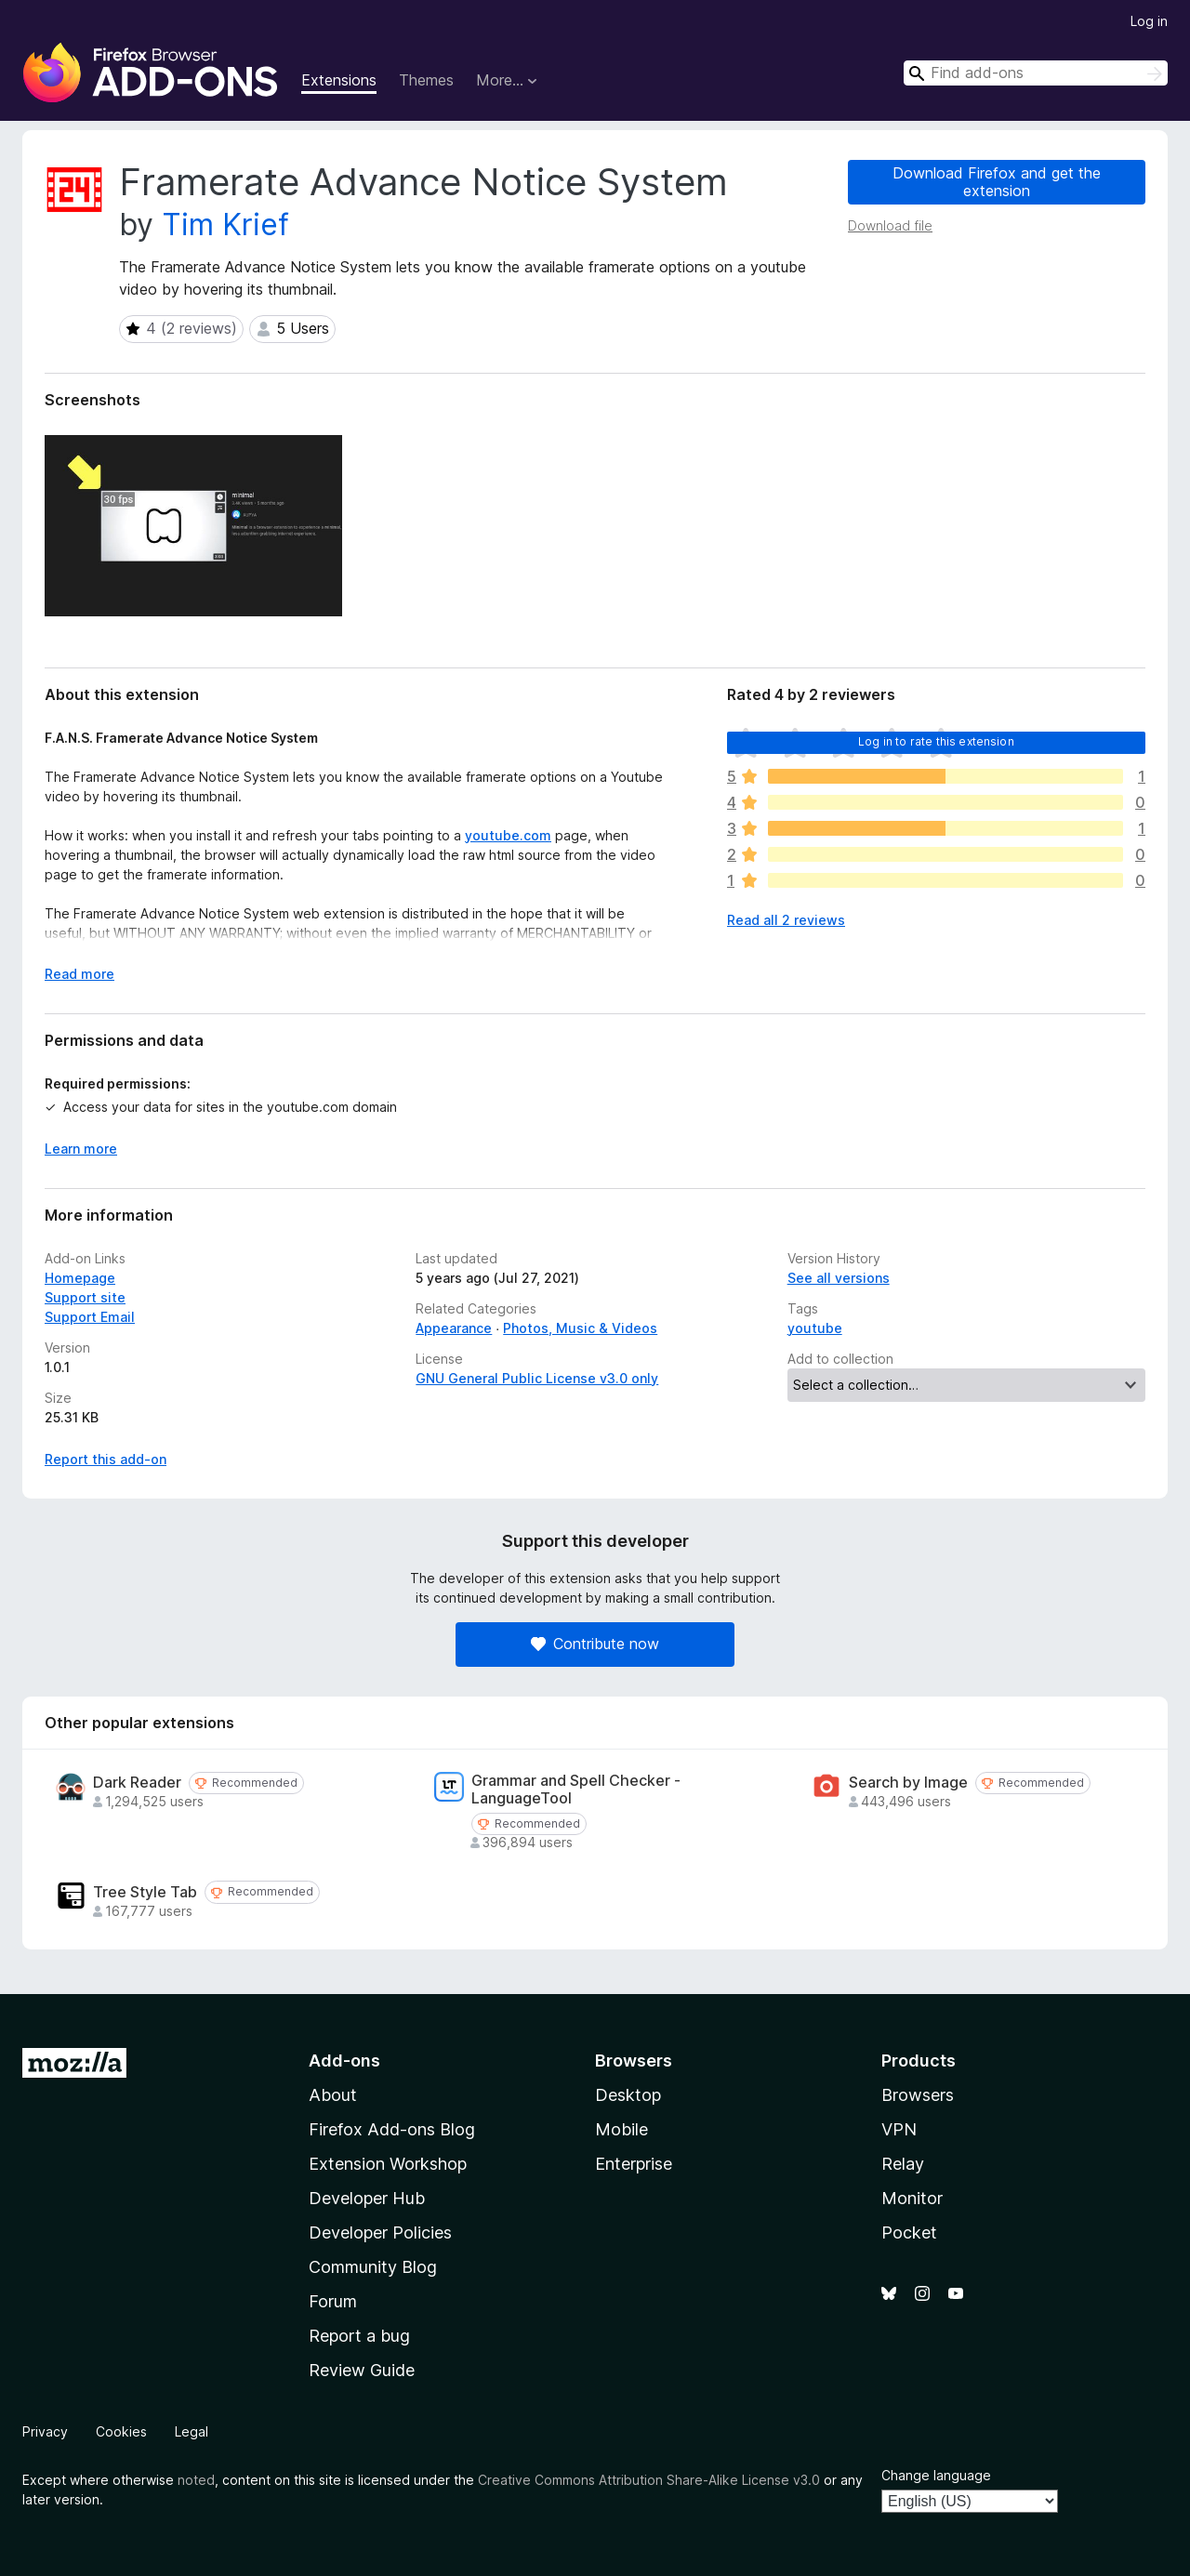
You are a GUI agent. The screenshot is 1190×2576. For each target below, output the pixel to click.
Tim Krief (225, 224)
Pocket (909, 2232)
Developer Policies (380, 2232)
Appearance (454, 1328)
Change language (936, 2475)
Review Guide (362, 2370)
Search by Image (908, 1782)
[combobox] (1036, 73)
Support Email (90, 1317)
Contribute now (595, 1643)
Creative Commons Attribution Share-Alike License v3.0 (649, 2480)
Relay (902, 2163)
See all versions (838, 1278)
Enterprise (633, 2163)
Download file (890, 225)
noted (196, 2480)
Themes (426, 80)
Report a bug (359, 2335)
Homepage (80, 1278)
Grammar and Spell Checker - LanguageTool (576, 1789)
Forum (333, 2301)
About (333, 2095)
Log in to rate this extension (936, 741)
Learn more (81, 1148)
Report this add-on (105, 1459)
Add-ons (344, 2060)
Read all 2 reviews (786, 920)
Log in (1149, 21)
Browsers (917, 2095)
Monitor (912, 2198)
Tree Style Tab (145, 1892)
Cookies (121, 2431)
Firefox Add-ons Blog (392, 2129)
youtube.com (508, 835)
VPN (899, 2129)
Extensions (339, 80)
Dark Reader (137, 1782)
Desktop (628, 2095)
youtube (814, 1328)
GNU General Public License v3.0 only (537, 1378)
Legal (191, 2431)
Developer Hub (367, 2198)
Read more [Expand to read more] (79, 974)
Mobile (621, 2129)
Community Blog (373, 2267)
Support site (85, 1297)
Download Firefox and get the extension (996, 182)
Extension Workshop (388, 2163)
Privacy (45, 2431)
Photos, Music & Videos (580, 1328)
